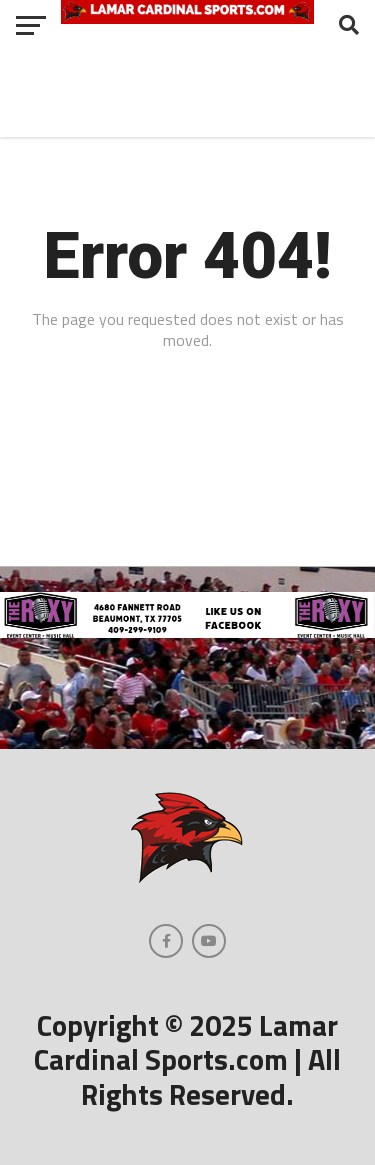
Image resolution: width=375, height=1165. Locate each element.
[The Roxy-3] (187, 632)
